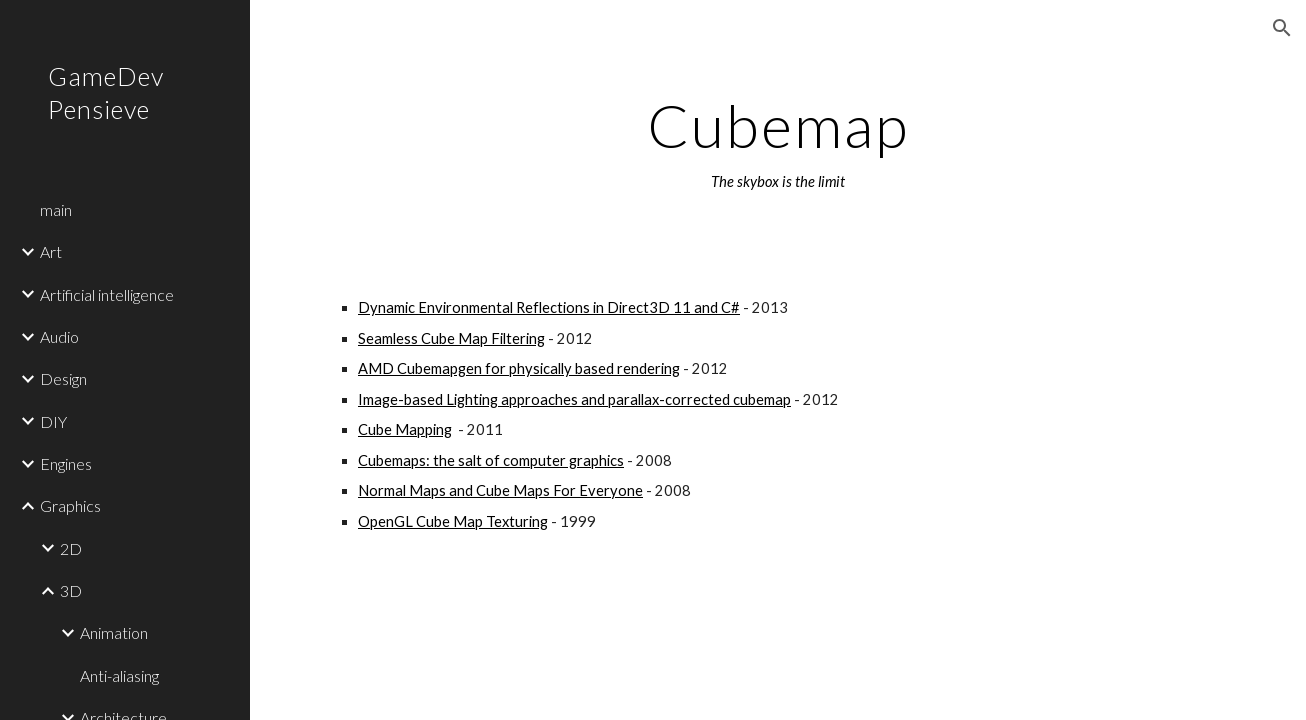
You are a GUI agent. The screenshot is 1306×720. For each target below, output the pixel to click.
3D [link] (71, 590)
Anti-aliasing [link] (119, 675)
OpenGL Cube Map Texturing (453, 521)
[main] (778, 143)
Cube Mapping (405, 429)
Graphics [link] (70, 505)
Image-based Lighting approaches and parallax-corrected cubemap (574, 399)
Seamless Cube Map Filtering (451, 338)
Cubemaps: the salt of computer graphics (491, 460)
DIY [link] (53, 421)
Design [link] (63, 378)
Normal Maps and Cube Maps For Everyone (500, 490)
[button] (1282, 28)
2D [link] (71, 548)
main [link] (56, 209)
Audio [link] (59, 336)
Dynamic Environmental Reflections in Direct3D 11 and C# (549, 307)
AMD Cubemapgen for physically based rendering (519, 368)
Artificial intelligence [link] (107, 294)
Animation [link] (114, 632)
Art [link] (51, 251)
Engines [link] (66, 463)
